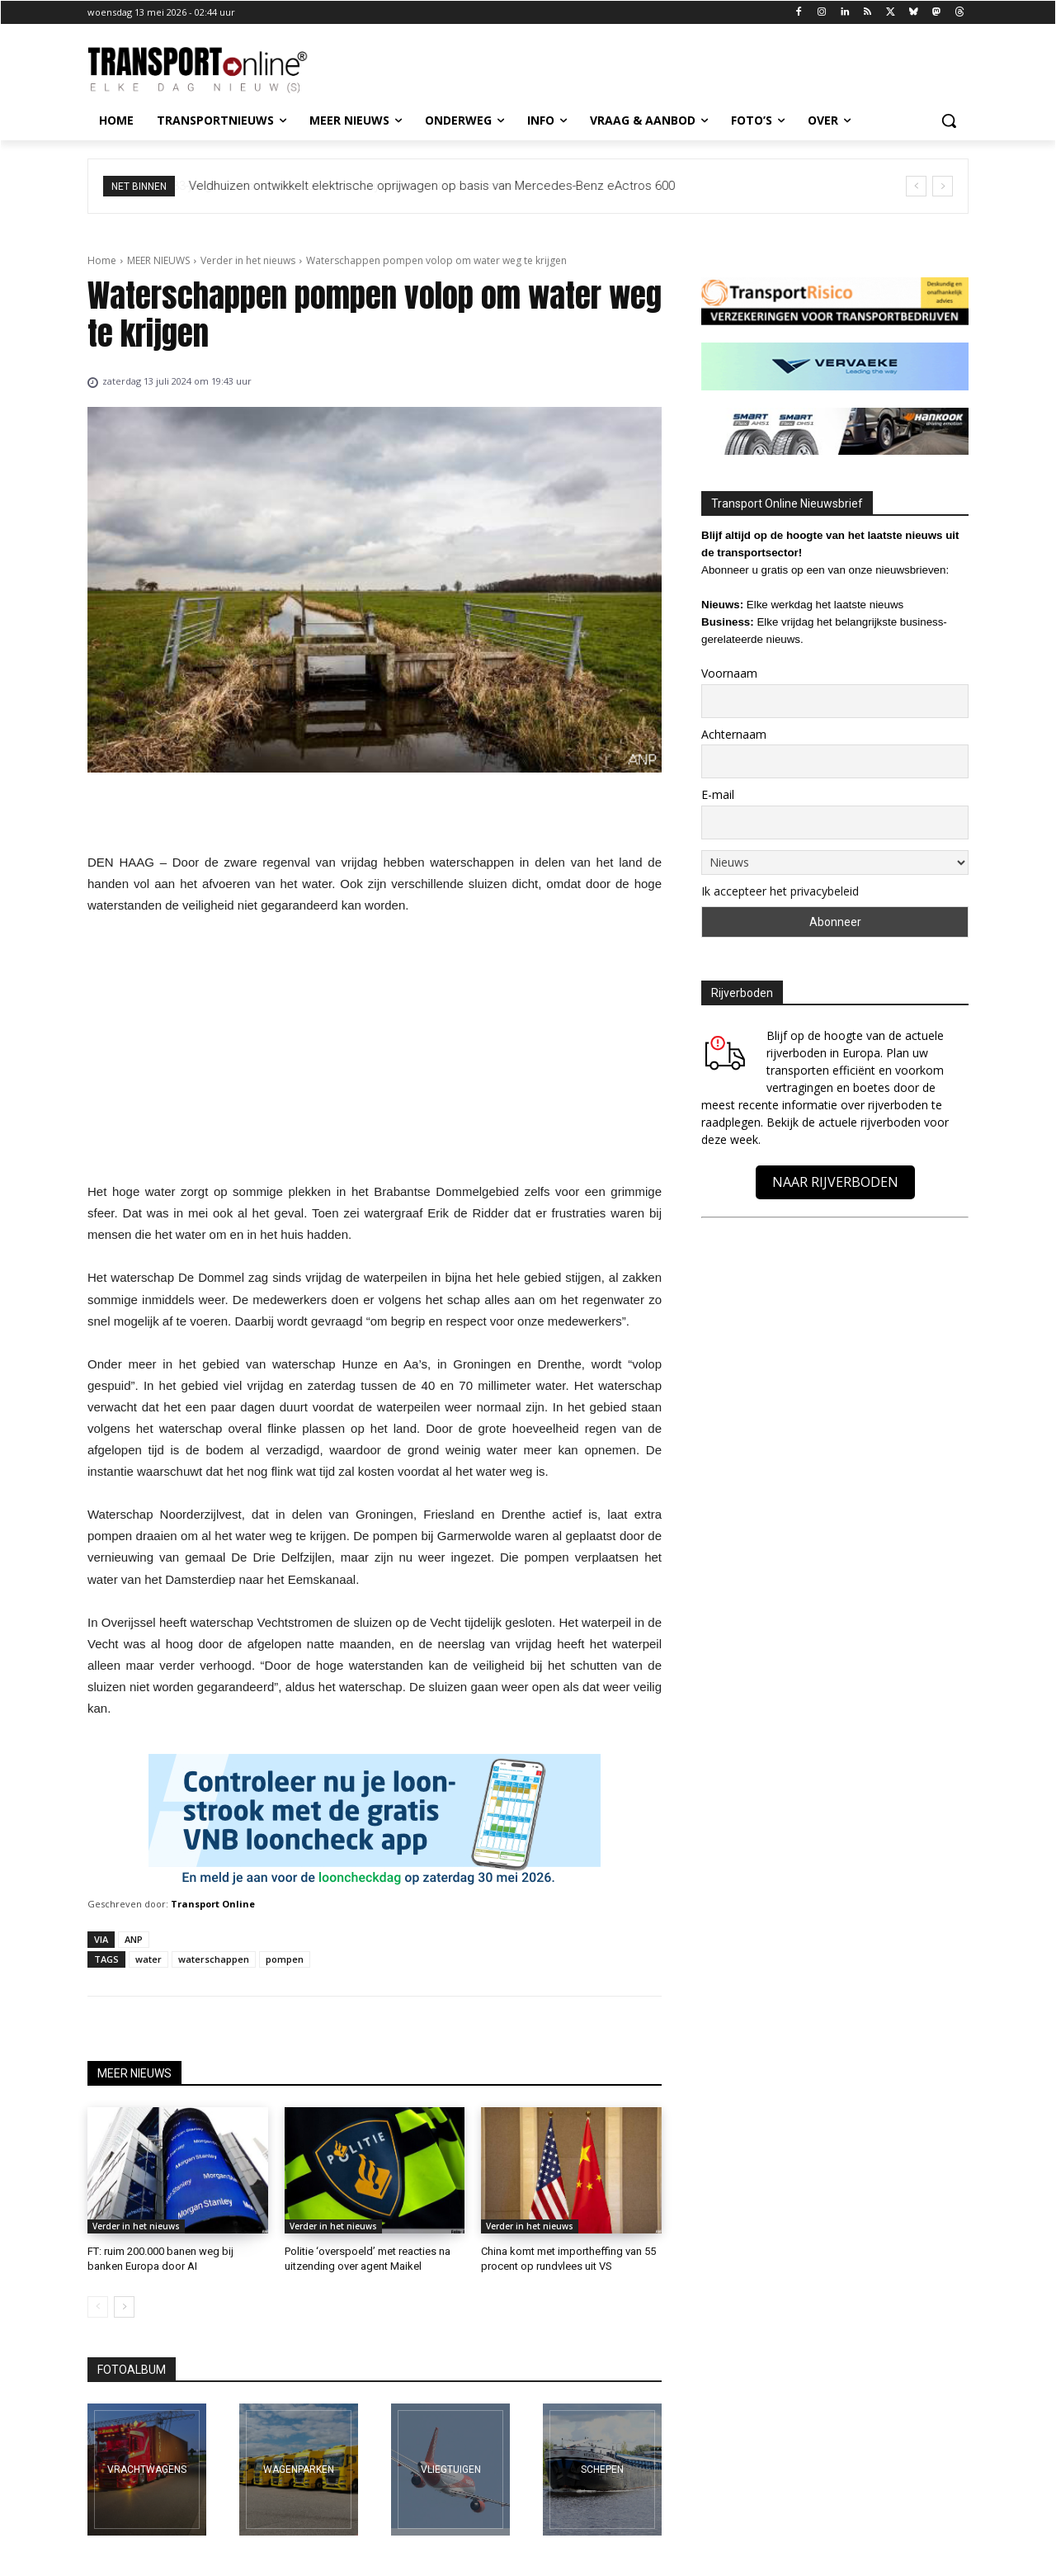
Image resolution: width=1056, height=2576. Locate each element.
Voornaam (729, 673)
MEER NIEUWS (158, 260)
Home (101, 260)
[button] (949, 120)
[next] (942, 186)
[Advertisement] (374, 1053)
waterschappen (213, 1959)
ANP (134, 1939)
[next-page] (124, 2307)
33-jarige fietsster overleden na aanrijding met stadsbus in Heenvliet (376, 185)
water (148, 1959)
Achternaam (733, 734)
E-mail (717, 794)
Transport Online (213, 1904)
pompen (285, 1959)
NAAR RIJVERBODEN (835, 1182)
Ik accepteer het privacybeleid (780, 891)
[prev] (916, 186)
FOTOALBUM (131, 2369)
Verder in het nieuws (247, 260)
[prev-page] (97, 2307)
